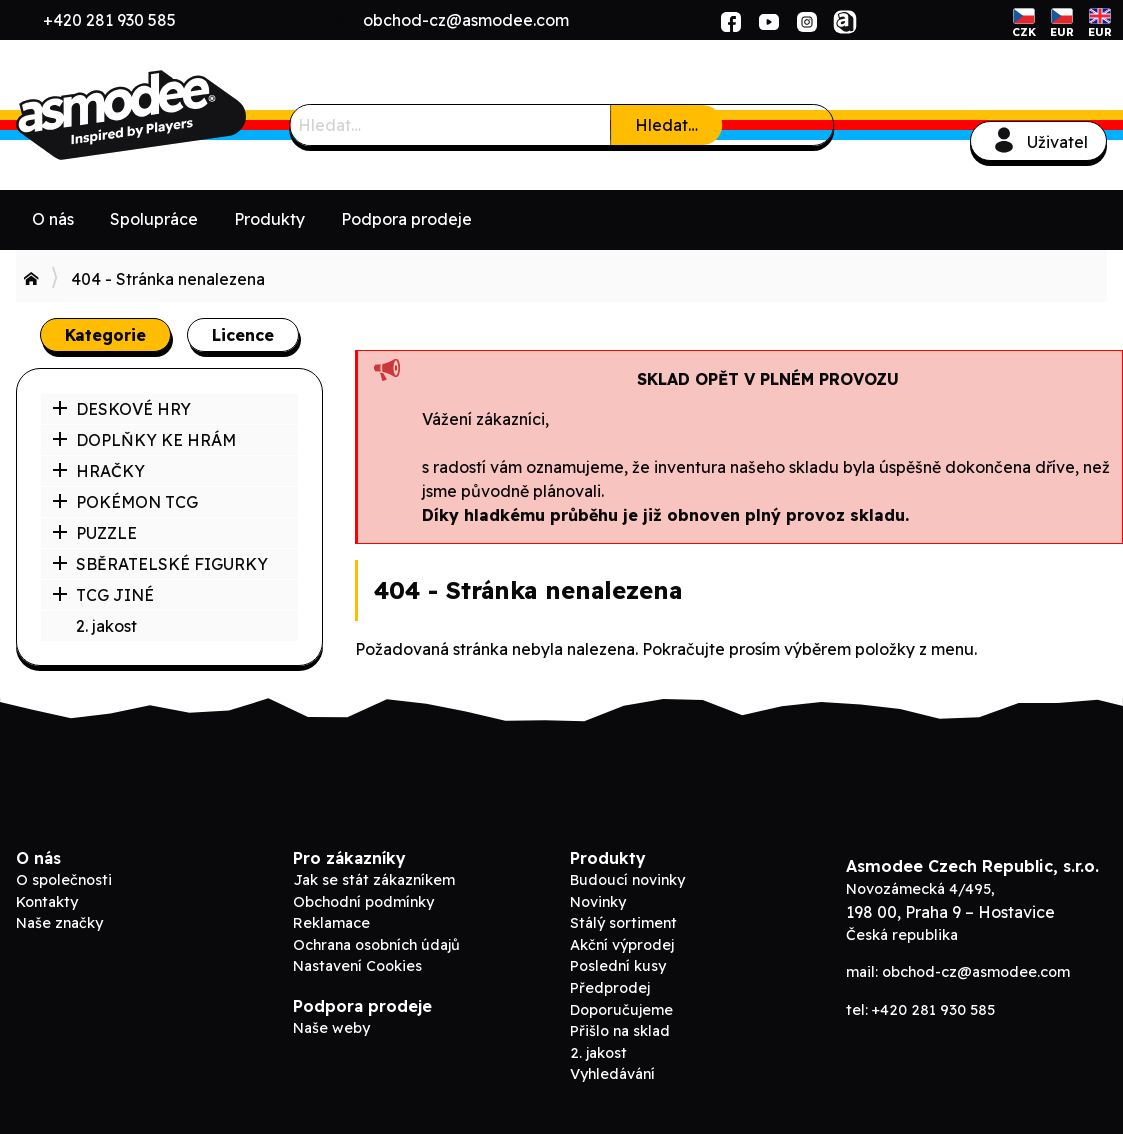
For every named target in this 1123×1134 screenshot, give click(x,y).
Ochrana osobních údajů (376, 945)
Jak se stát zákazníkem (374, 880)
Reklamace (331, 923)
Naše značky (59, 923)
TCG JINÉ (103, 595)
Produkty (269, 219)
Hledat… (666, 125)
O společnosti (64, 880)
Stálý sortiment (623, 923)
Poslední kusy (618, 966)
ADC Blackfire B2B (166, 115)
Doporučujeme (621, 1010)
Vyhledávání (612, 1074)
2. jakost (106, 626)
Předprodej (610, 988)
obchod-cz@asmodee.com (466, 20)
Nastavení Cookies (357, 966)
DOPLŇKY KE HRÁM (144, 440)
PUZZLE (94, 533)
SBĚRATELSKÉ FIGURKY (160, 564)
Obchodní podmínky (363, 902)
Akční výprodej (622, 945)
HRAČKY (98, 471)
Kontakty (47, 902)
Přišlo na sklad (620, 1031)
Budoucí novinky (627, 880)
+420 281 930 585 (109, 20)
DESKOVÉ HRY (121, 409)
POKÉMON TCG (125, 502)
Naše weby (331, 1028)
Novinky (598, 902)
